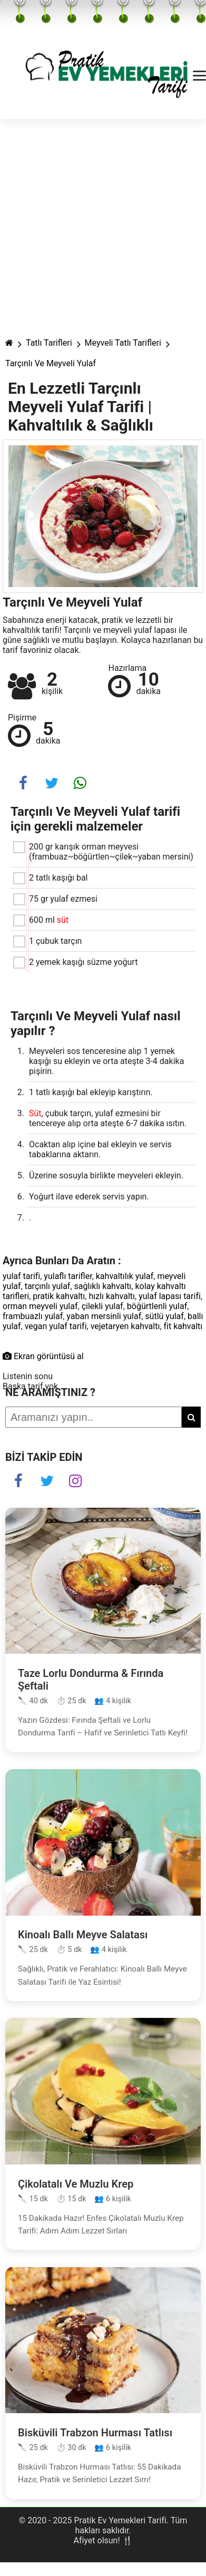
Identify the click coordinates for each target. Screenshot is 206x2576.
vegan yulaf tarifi (56, 1326)
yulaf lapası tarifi (170, 1296)
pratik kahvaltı (59, 1296)
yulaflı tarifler (68, 1276)
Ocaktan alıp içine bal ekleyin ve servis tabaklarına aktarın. (100, 1149)
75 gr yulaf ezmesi (63, 899)
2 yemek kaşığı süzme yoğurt (83, 962)
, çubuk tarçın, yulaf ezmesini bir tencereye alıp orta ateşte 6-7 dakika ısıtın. (108, 1118)
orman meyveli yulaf (40, 1306)
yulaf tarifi (21, 1276)
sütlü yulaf (164, 1316)
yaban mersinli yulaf (103, 1316)
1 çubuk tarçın (55, 941)
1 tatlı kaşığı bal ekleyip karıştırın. (91, 1092)
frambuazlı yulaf (33, 1316)
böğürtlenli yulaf (157, 1306)
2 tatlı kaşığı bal (58, 878)
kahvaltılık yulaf (125, 1276)
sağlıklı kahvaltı (103, 1286)
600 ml (48, 920)
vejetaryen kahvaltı (125, 1326)
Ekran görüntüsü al (43, 1356)
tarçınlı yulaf (48, 1286)
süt (62, 920)
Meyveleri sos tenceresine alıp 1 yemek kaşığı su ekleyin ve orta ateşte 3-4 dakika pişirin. (106, 1061)
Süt (35, 1113)
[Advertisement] (99, 223)
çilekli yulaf (102, 1306)
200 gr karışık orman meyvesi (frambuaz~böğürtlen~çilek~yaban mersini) (111, 852)
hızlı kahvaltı (112, 1296)
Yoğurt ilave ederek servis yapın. (89, 1197)
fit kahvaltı (183, 1326)
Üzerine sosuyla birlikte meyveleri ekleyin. (106, 1175)
